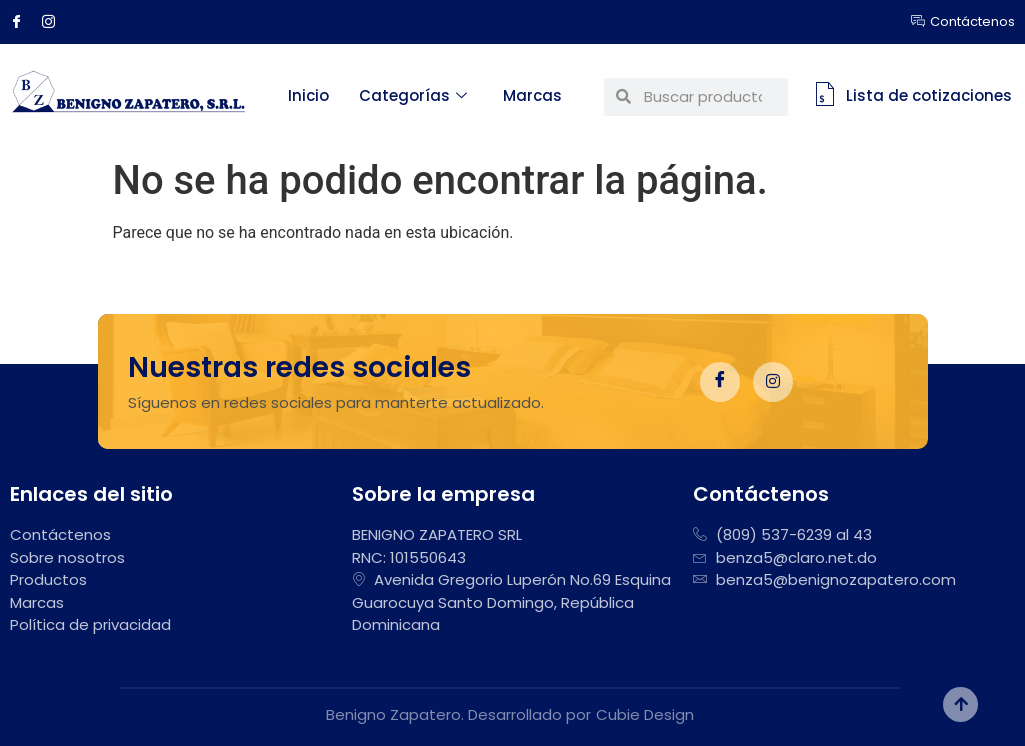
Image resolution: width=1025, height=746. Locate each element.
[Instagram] (56, 22)
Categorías (413, 95)
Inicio (308, 95)
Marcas (532, 95)
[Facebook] (24, 22)
